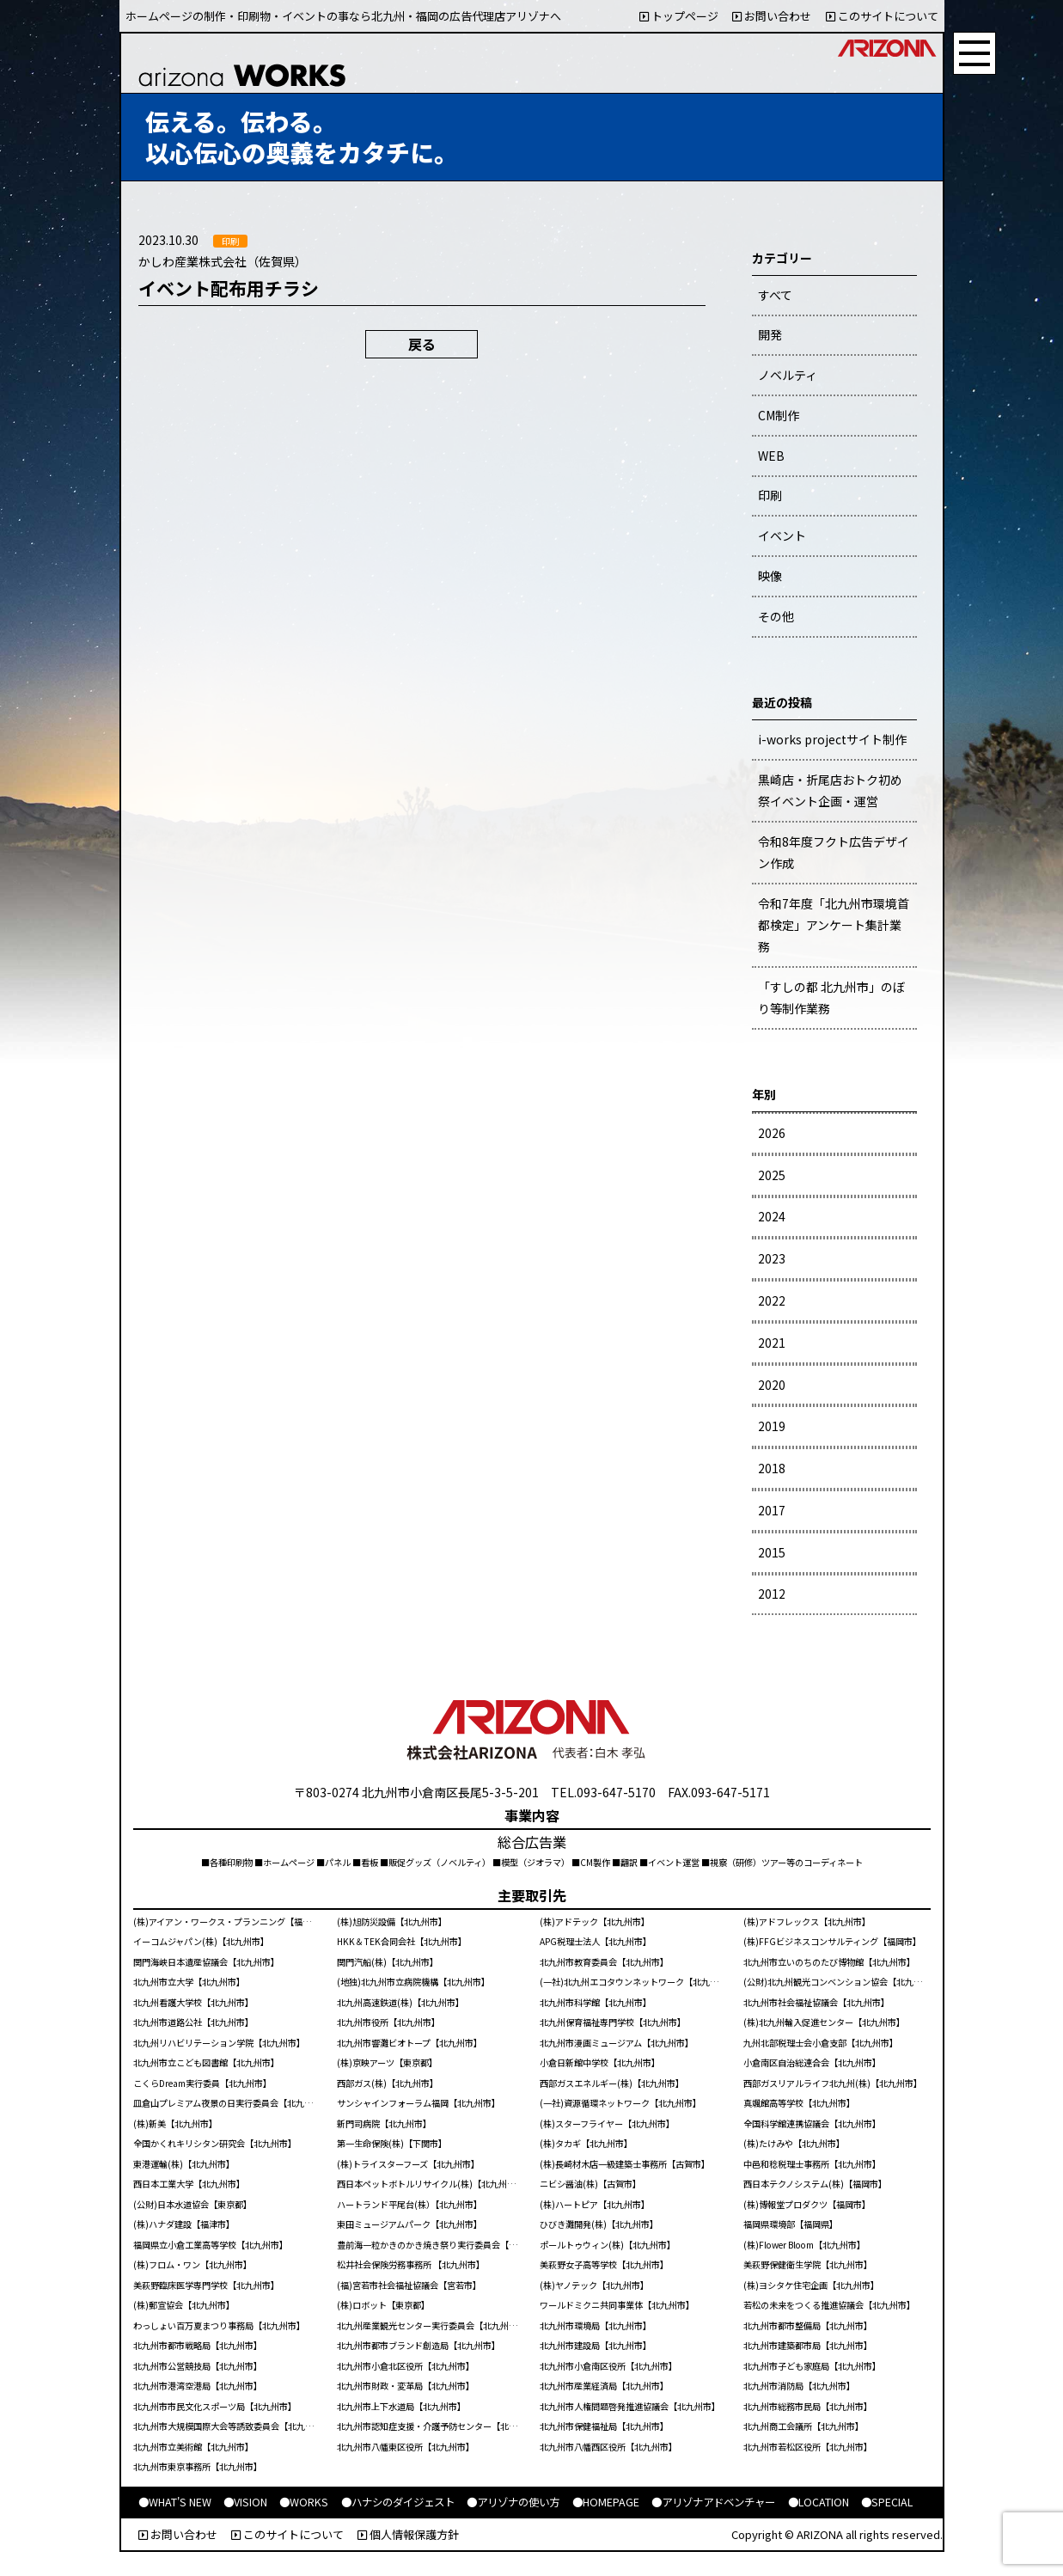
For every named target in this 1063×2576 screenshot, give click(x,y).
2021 (771, 1342)
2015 (771, 1552)
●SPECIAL (887, 2502)
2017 (771, 1510)
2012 (771, 1593)
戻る (422, 343)
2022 (771, 1300)
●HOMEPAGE (605, 2502)
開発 (770, 334)
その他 (776, 616)
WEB (771, 455)
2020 (771, 1384)
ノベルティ (787, 374)
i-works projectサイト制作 (832, 739)
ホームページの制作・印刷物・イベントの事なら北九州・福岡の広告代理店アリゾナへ (343, 16)
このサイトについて (882, 16)
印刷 (770, 495)
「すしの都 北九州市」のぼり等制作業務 (831, 997)
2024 (771, 1216)
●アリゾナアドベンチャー (713, 2502)
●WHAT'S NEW (174, 2502)
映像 (770, 575)
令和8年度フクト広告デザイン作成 (833, 852)
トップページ (678, 16)
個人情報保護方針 (408, 2534)
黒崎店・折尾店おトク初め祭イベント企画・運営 (830, 790)
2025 (771, 1175)
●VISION (245, 2502)
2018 (771, 1468)
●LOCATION (818, 2502)
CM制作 (778, 415)
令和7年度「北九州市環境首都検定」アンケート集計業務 (833, 925)
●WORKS (303, 2502)
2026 (771, 1132)
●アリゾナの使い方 (513, 2502)
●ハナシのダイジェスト (398, 2502)
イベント (782, 535)
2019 (771, 1426)
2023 (771, 1258)
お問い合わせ (771, 16)
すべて (775, 294)
